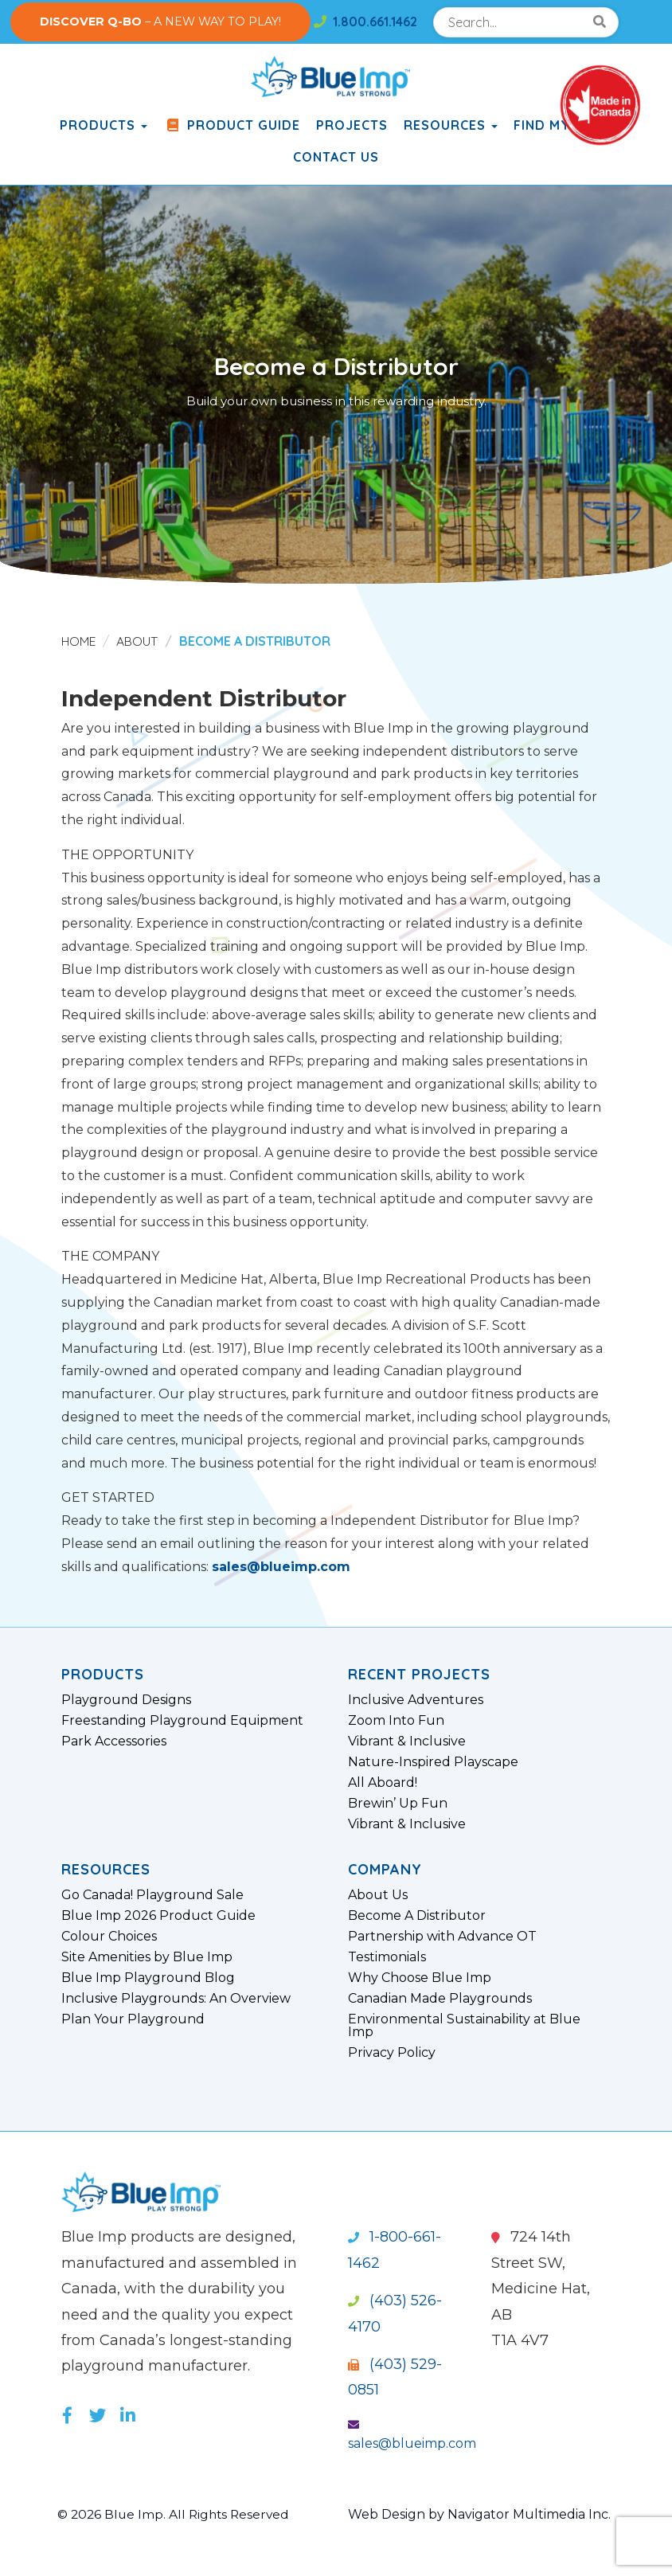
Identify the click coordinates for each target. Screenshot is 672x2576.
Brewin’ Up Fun (397, 1803)
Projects (352, 125)
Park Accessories (113, 1741)
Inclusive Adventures (415, 1700)
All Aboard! (382, 1783)
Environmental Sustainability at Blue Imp (464, 2026)
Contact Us (336, 157)
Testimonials (387, 1957)
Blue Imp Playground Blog (148, 1978)
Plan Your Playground (133, 2019)
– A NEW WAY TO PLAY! (160, 21)
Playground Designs (126, 1700)
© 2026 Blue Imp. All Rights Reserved (176, 2514)
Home (79, 641)
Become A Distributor (417, 1916)
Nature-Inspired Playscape (433, 1762)
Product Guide (231, 125)
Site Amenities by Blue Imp (146, 1957)
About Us (378, 1895)
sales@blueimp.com (281, 1566)
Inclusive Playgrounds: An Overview (176, 1998)
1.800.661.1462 (365, 21)
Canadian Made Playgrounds (440, 1998)
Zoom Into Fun (396, 1720)
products (103, 125)
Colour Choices (109, 1936)
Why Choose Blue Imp (419, 1978)
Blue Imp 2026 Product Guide (158, 1916)
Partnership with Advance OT (442, 1936)
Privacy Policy (392, 2052)
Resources (451, 125)
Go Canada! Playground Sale (152, 1895)
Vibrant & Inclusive (407, 1741)
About (138, 641)
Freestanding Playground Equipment (182, 1720)
